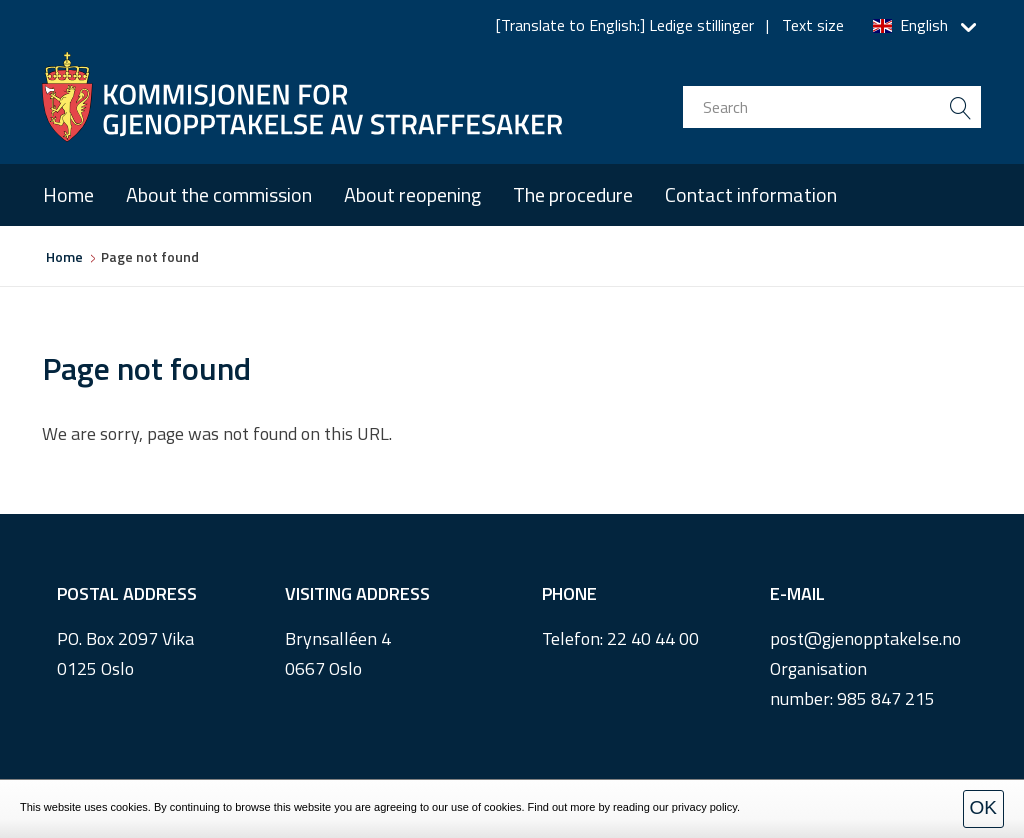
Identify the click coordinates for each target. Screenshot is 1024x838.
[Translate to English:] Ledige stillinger (625, 25)
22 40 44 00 (653, 638)
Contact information (751, 194)
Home (68, 194)
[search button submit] (960, 107)
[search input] (832, 107)
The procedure (573, 194)
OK (983, 807)
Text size (813, 25)
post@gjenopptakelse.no (865, 638)
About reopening (412, 194)
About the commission (219, 194)
